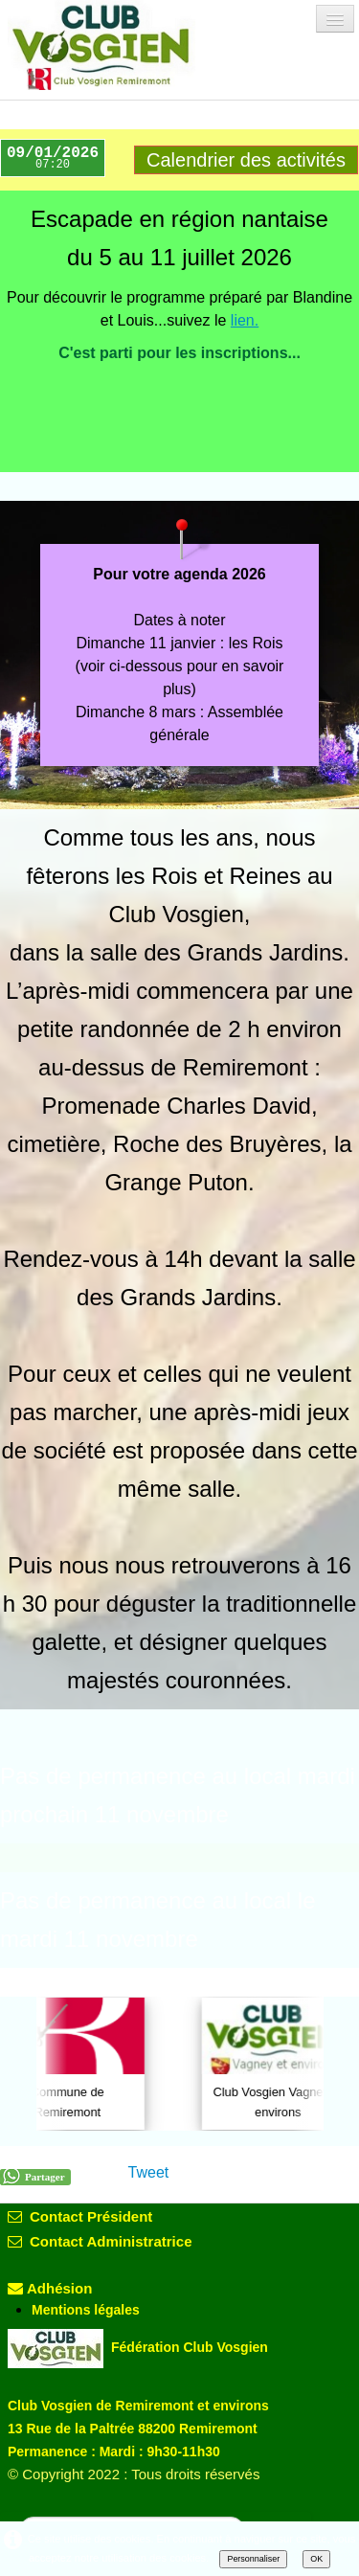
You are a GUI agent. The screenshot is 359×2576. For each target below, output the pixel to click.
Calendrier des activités (246, 159)
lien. (244, 320)
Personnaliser (253, 2559)
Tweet (148, 2172)
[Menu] (335, 19)
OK (316, 2559)
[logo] (118, 45)
